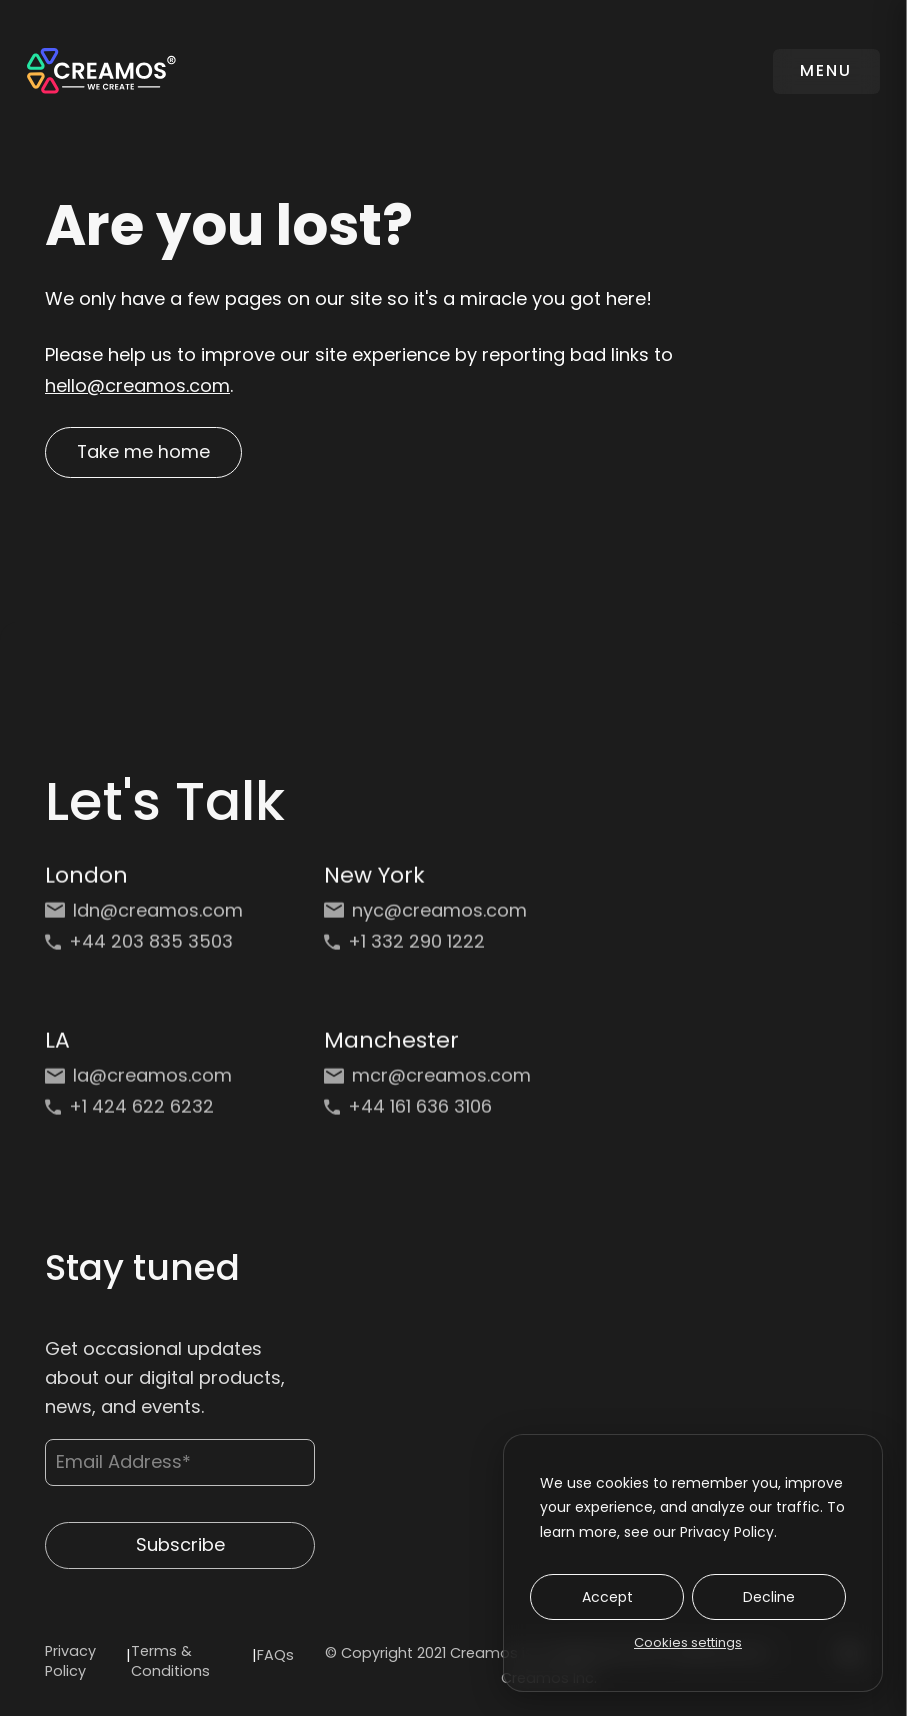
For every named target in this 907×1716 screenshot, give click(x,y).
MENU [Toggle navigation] (826, 70)
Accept (607, 1597)
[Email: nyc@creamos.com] (427, 918)
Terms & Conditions (170, 1662)
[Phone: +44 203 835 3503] (148, 949)
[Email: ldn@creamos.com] (148, 918)
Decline (769, 1597)
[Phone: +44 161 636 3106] (427, 1114)
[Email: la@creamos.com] (148, 1083)
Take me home (145, 452)
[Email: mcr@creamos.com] (427, 1083)
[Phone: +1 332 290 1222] (427, 949)
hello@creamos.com (137, 385)
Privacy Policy (70, 1662)
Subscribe (180, 1555)
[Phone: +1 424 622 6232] (148, 1114)
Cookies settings (688, 1642)
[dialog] (693, 1563)
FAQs (275, 1656)
